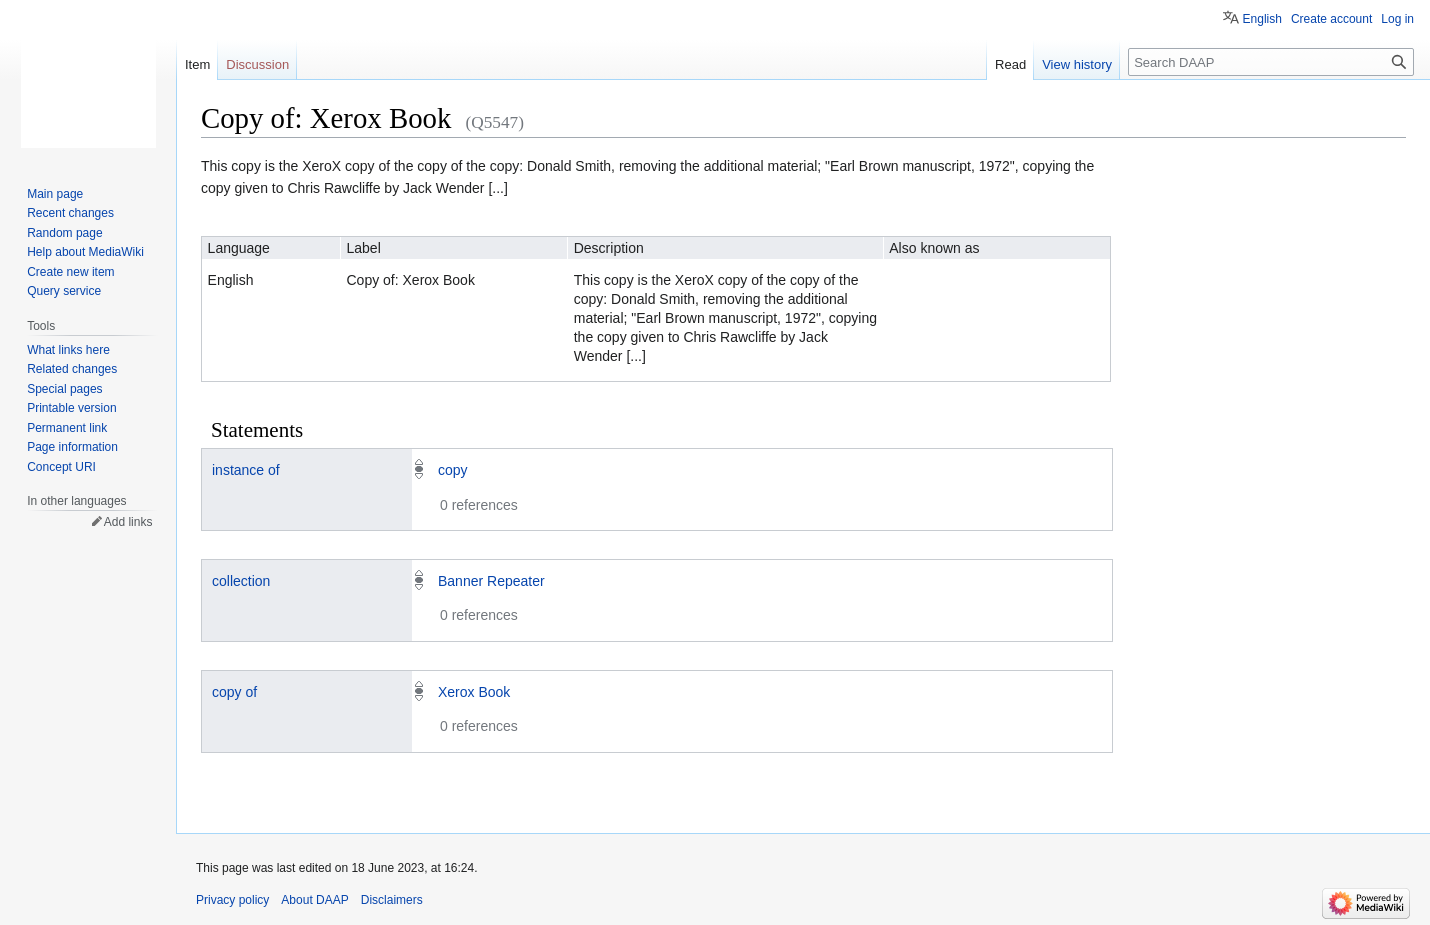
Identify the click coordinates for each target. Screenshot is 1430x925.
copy (453, 470)
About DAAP (314, 900)
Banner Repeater (491, 581)
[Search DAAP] (1271, 62)
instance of (246, 470)
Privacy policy (232, 900)
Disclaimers (392, 900)
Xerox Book (474, 692)
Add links (128, 522)
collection (241, 581)
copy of (234, 692)
